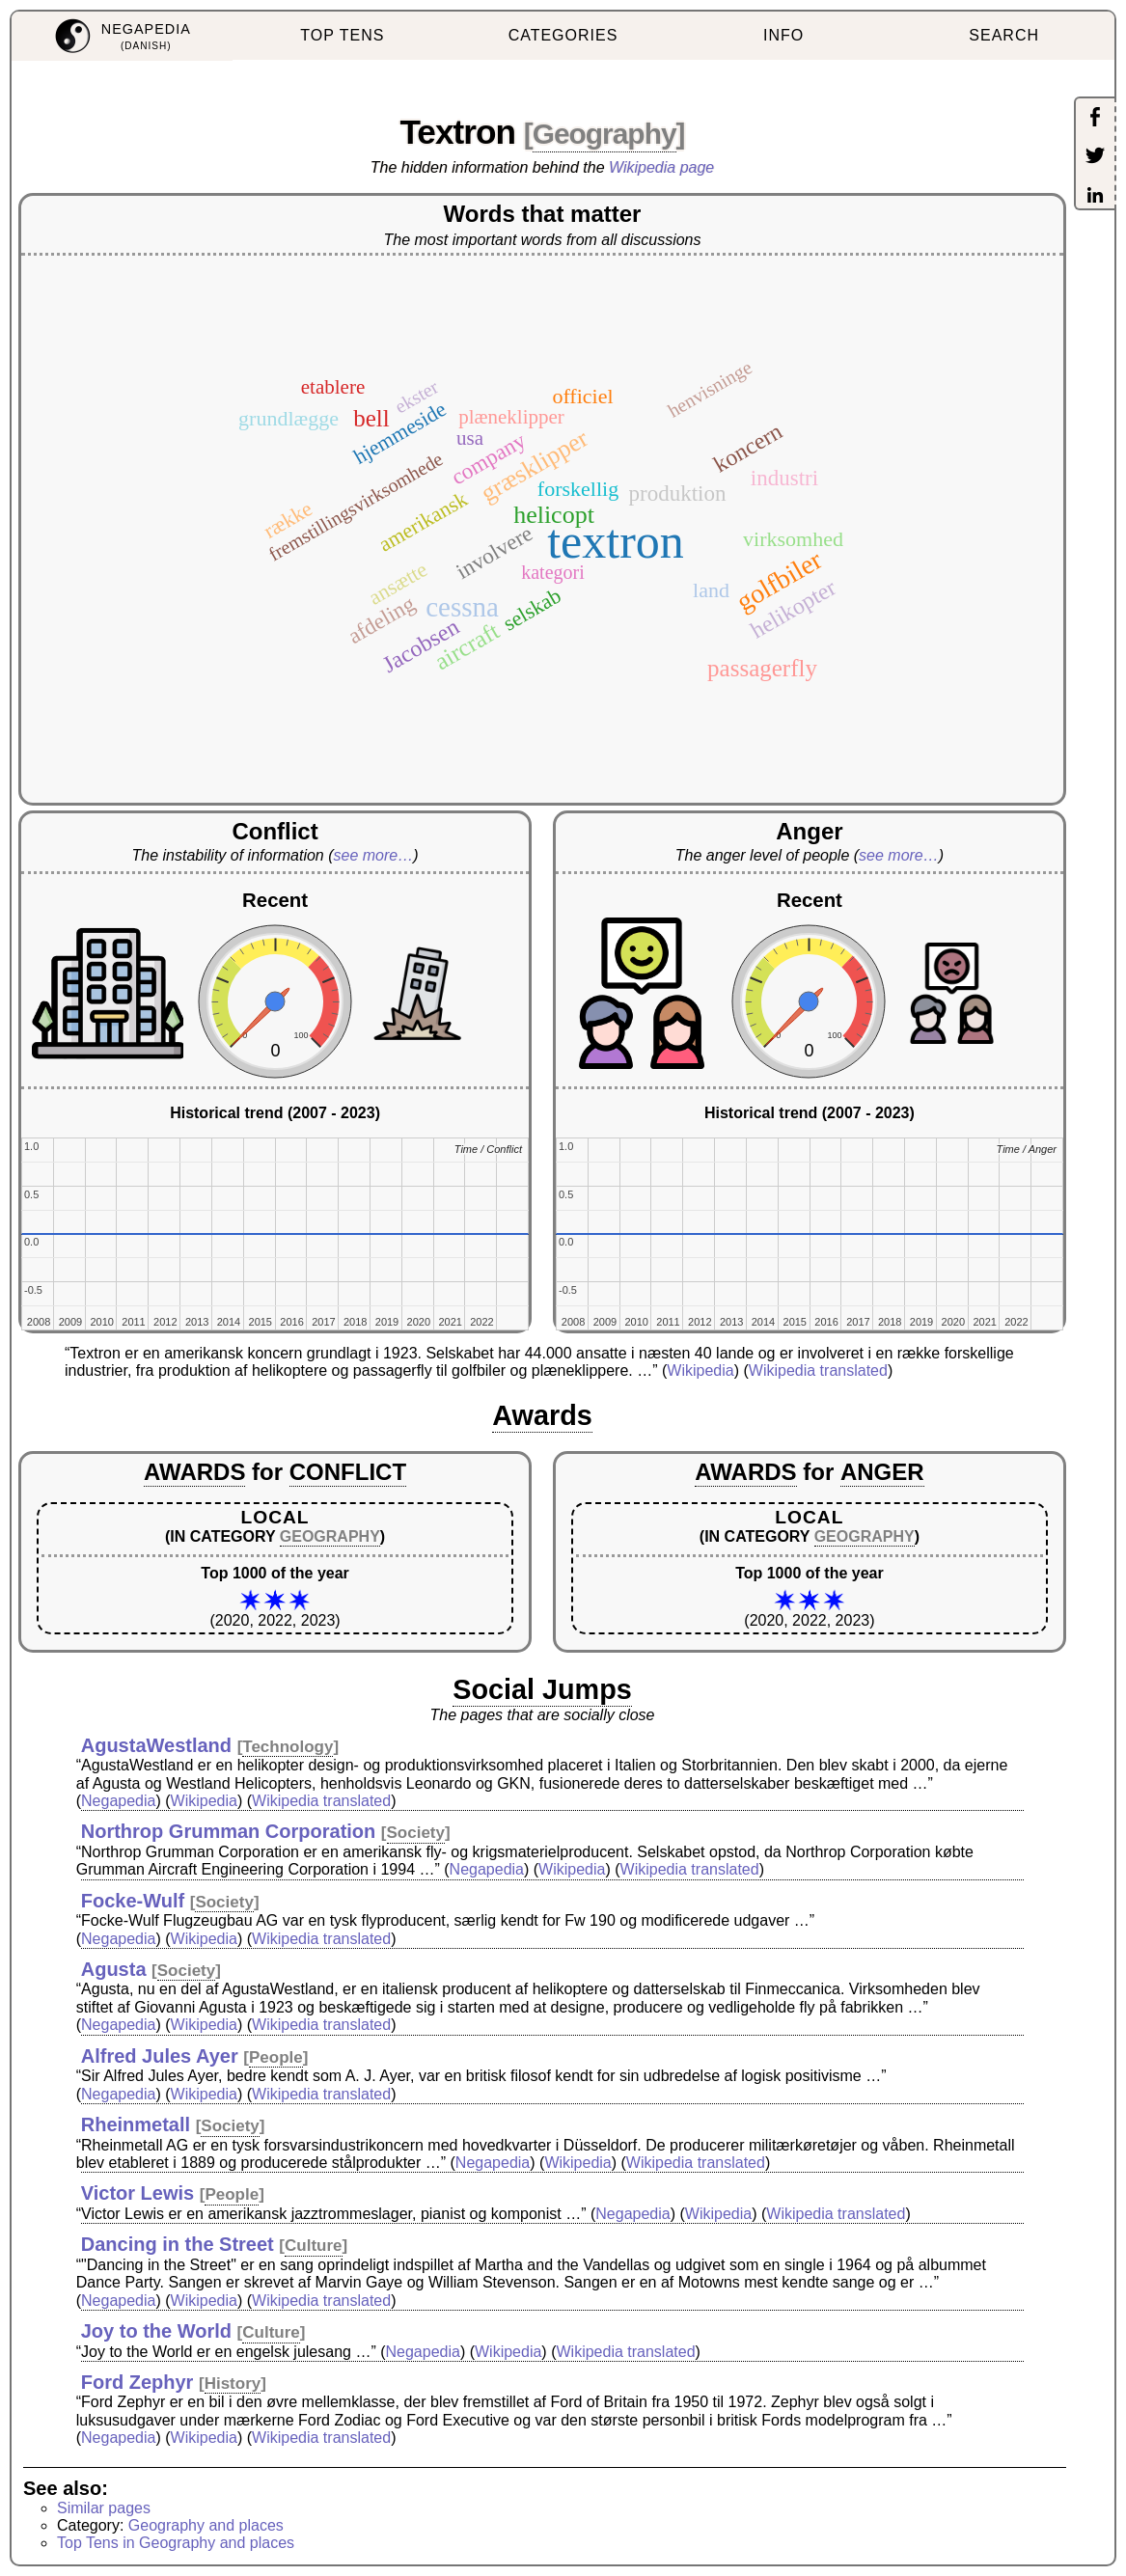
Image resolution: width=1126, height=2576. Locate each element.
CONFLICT (347, 1472)
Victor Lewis (137, 2193)
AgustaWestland (156, 1745)
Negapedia (118, 1801)
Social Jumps (542, 1689)
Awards (542, 1415)
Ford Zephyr (137, 2382)
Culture (314, 2245)
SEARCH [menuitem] (1004, 35)
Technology (287, 1747)
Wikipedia (700, 1370)
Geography (604, 134)
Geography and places (206, 2525)
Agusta (114, 1969)
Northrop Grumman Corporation (228, 1831)
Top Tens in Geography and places (175, 2543)
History (233, 2383)
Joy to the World (156, 2331)
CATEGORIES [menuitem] (563, 35)
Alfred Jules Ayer (159, 2056)
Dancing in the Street (177, 2244)
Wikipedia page (661, 167)
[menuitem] (122, 36)
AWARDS (194, 1472)
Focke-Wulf (132, 1900)
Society (416, 1832)
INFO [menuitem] (783, 35)
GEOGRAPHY (330, 1536)
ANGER (882, 1472)
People (276, 2057)
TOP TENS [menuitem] (342, 35)
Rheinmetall (135, 2124)
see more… (374, 855)
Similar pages (104, 2508)
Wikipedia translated (818, 1370)
